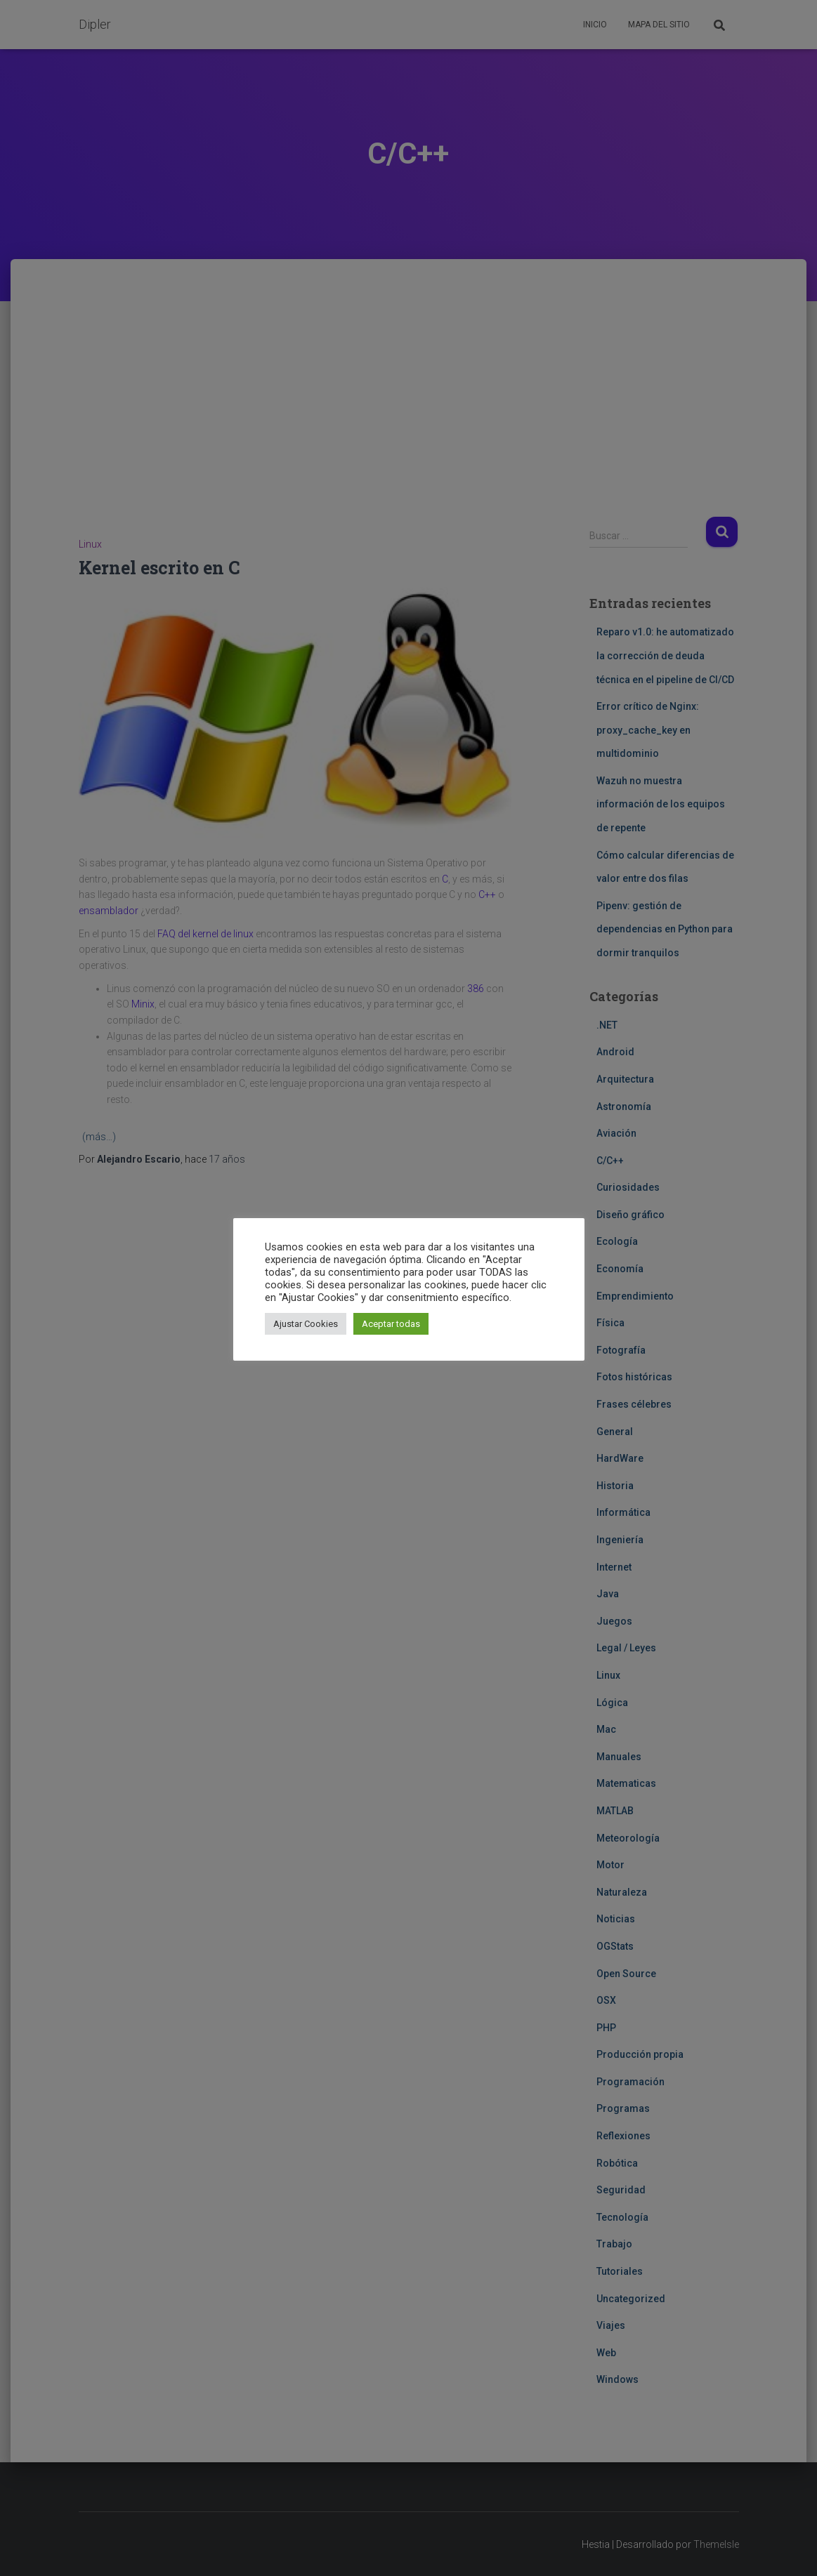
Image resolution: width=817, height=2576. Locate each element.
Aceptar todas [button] (391, 1324)
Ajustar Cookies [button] (305, 1324)
